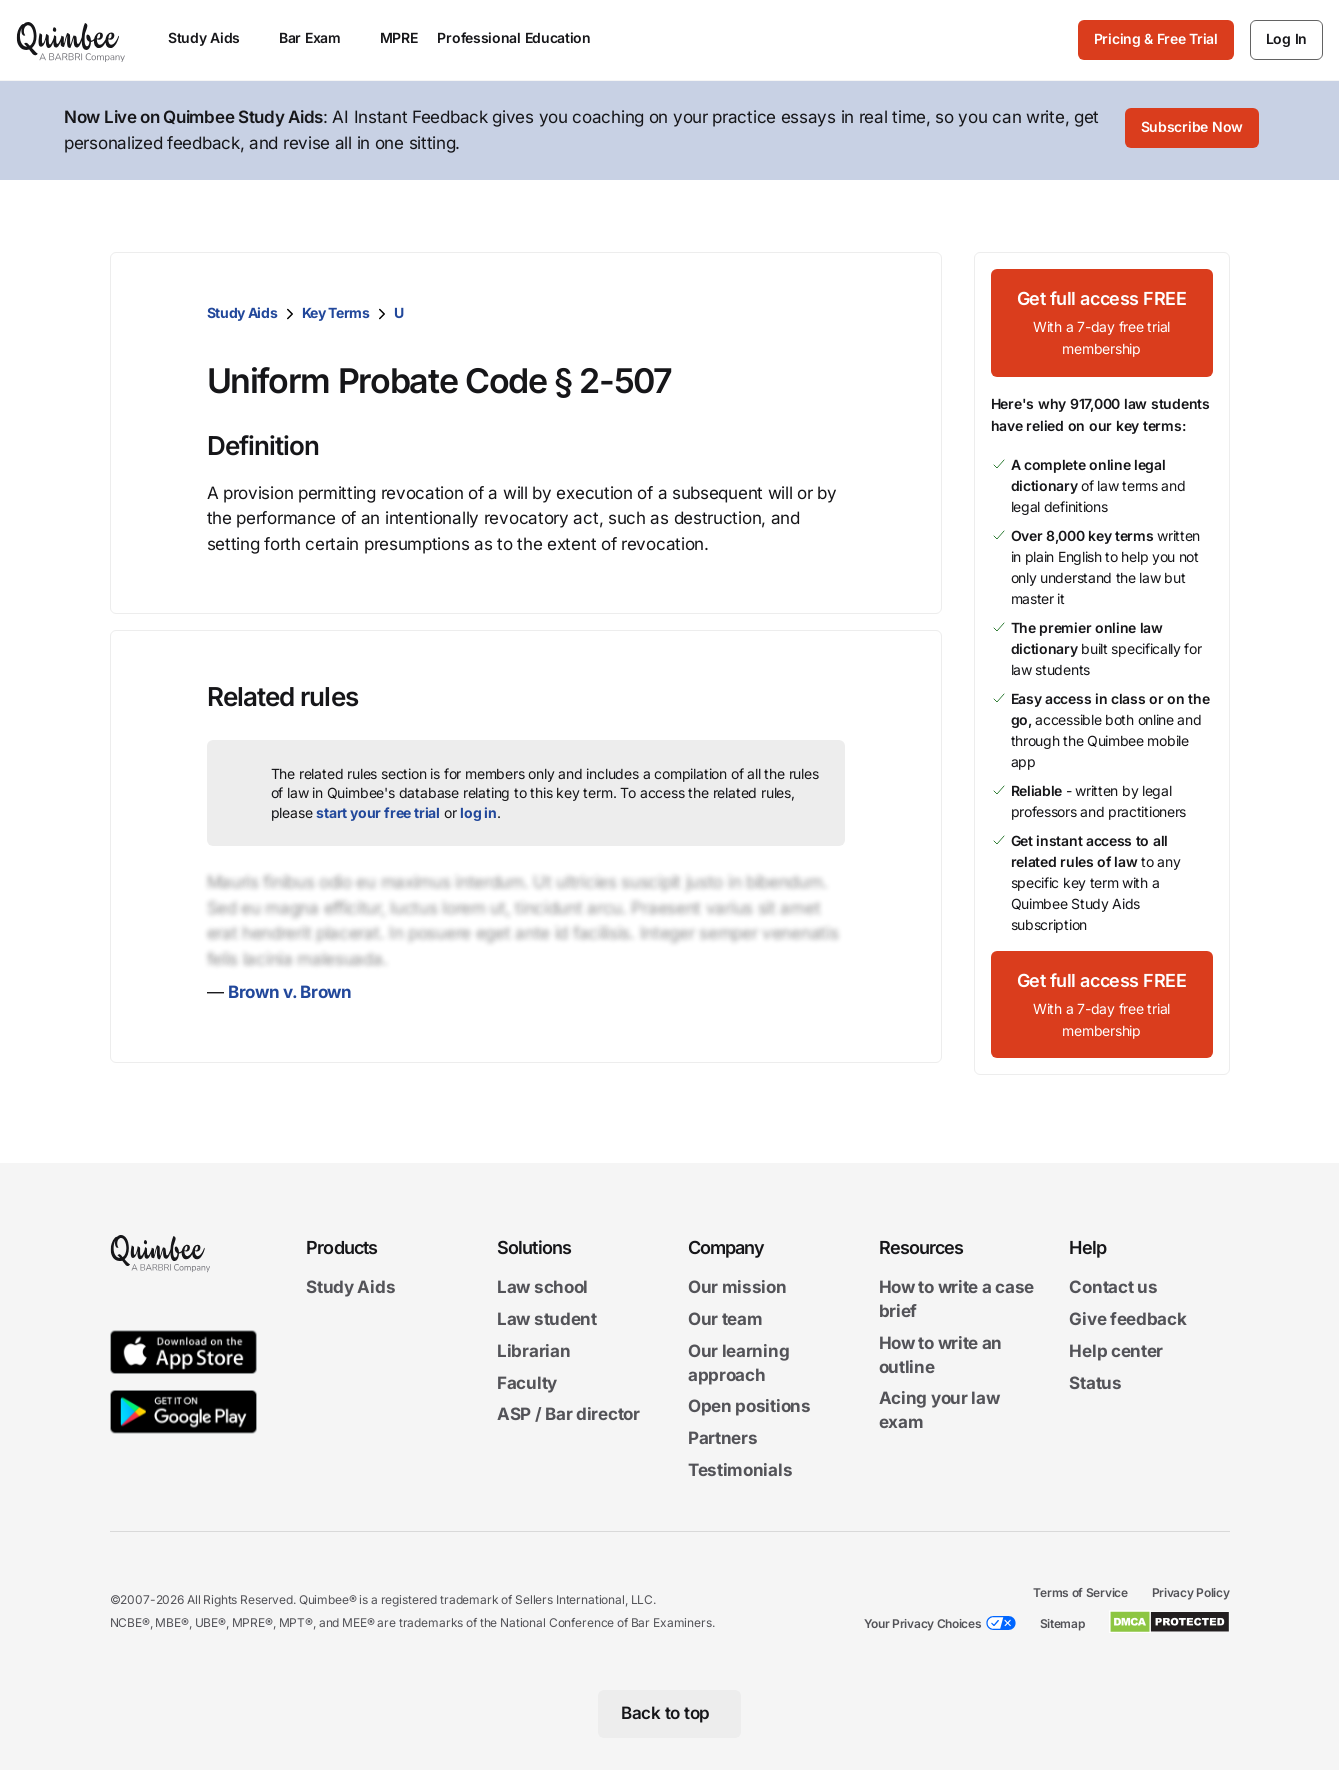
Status (1095, 1383)
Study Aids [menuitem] (213, 37)
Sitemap (1062, 1623)
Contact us (1113, 1288)
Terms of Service (1080, 1592)
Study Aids (242, 312)
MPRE (399, 37)
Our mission (737, 1288)
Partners (723, 1439)
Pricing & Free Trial (1156, 38)
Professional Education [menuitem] (523, 37)
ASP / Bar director (568, 1415)
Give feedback (1127, 1319)
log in (478, 812)
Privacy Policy (1191, 1592)
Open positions (749, 1407)
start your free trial (378, 812)
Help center (1116, 1351)
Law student (547, 1319)
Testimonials (740, 1470)
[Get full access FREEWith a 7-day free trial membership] (1102, 323)
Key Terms (336, 312)
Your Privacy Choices (923, 1623)
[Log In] (1286, 40)
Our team (725, 1319)
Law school (542, 1288)
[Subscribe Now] (1192, 131)
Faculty (527, 1383)
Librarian (533, 1351)
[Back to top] (669, 1714)
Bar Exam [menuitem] (319, 37)
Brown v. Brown (290, 992)
